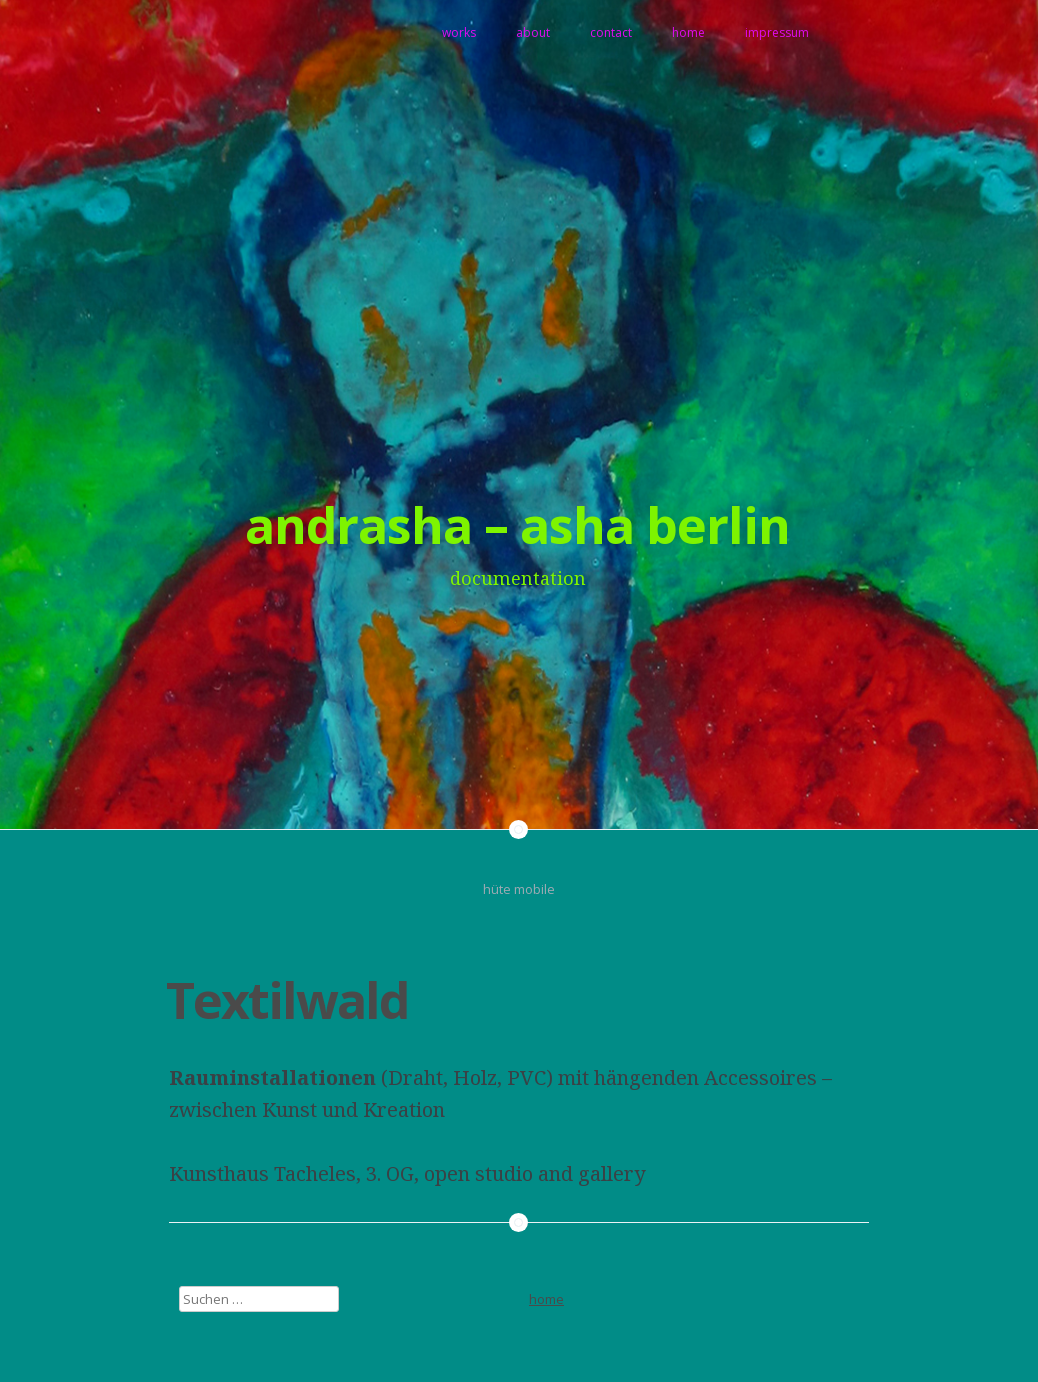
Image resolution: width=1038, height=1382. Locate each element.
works (459, 32)
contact (611, 32)
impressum (777, 32)
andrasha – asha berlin (517, 525)
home (688, 32)
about (533, 32)
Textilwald (287, 1000)
